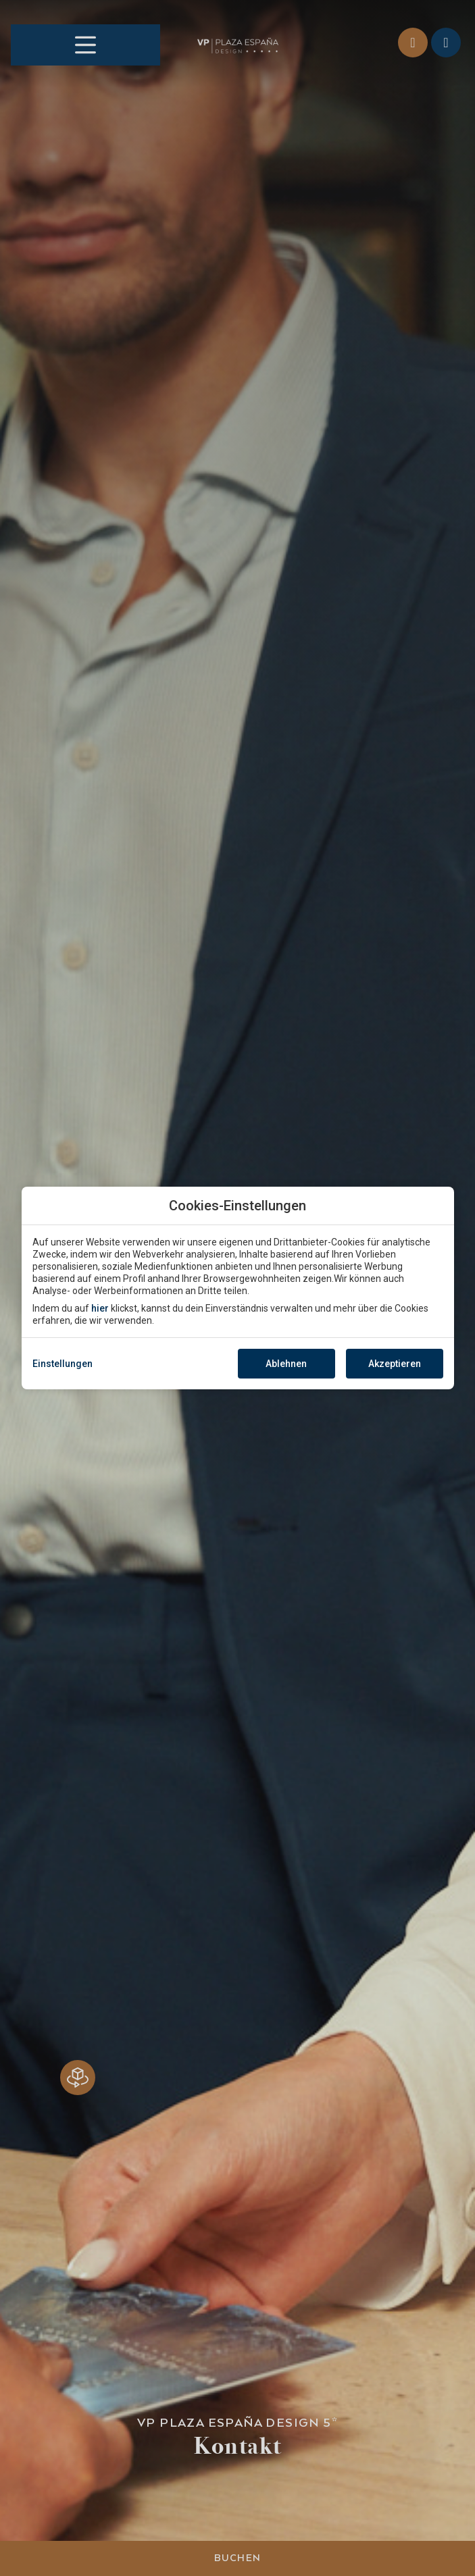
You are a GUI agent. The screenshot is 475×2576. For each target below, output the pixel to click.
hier (100, 1308)
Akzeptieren (394, 1363)
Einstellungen (62, 1363)
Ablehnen (286, 1363)
